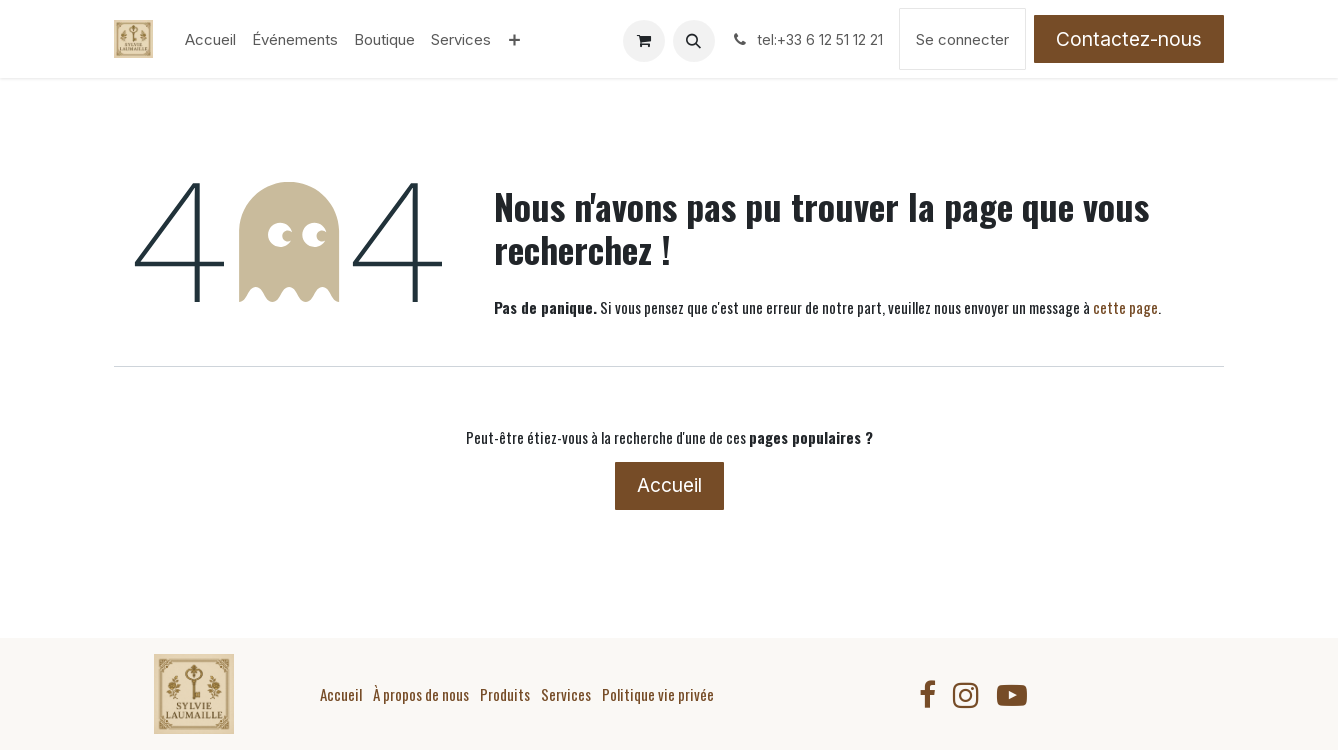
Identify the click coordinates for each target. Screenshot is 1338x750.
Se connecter (962, 39)
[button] (694, 41)
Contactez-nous (1129, 39)
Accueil (669, 485)
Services (566, 694)
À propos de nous (421, 694)
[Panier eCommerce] (644, 41)
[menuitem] (210, 39)
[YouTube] (1012, 695)
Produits (505, 694)
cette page (1125, 307)
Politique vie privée (658, 694)
